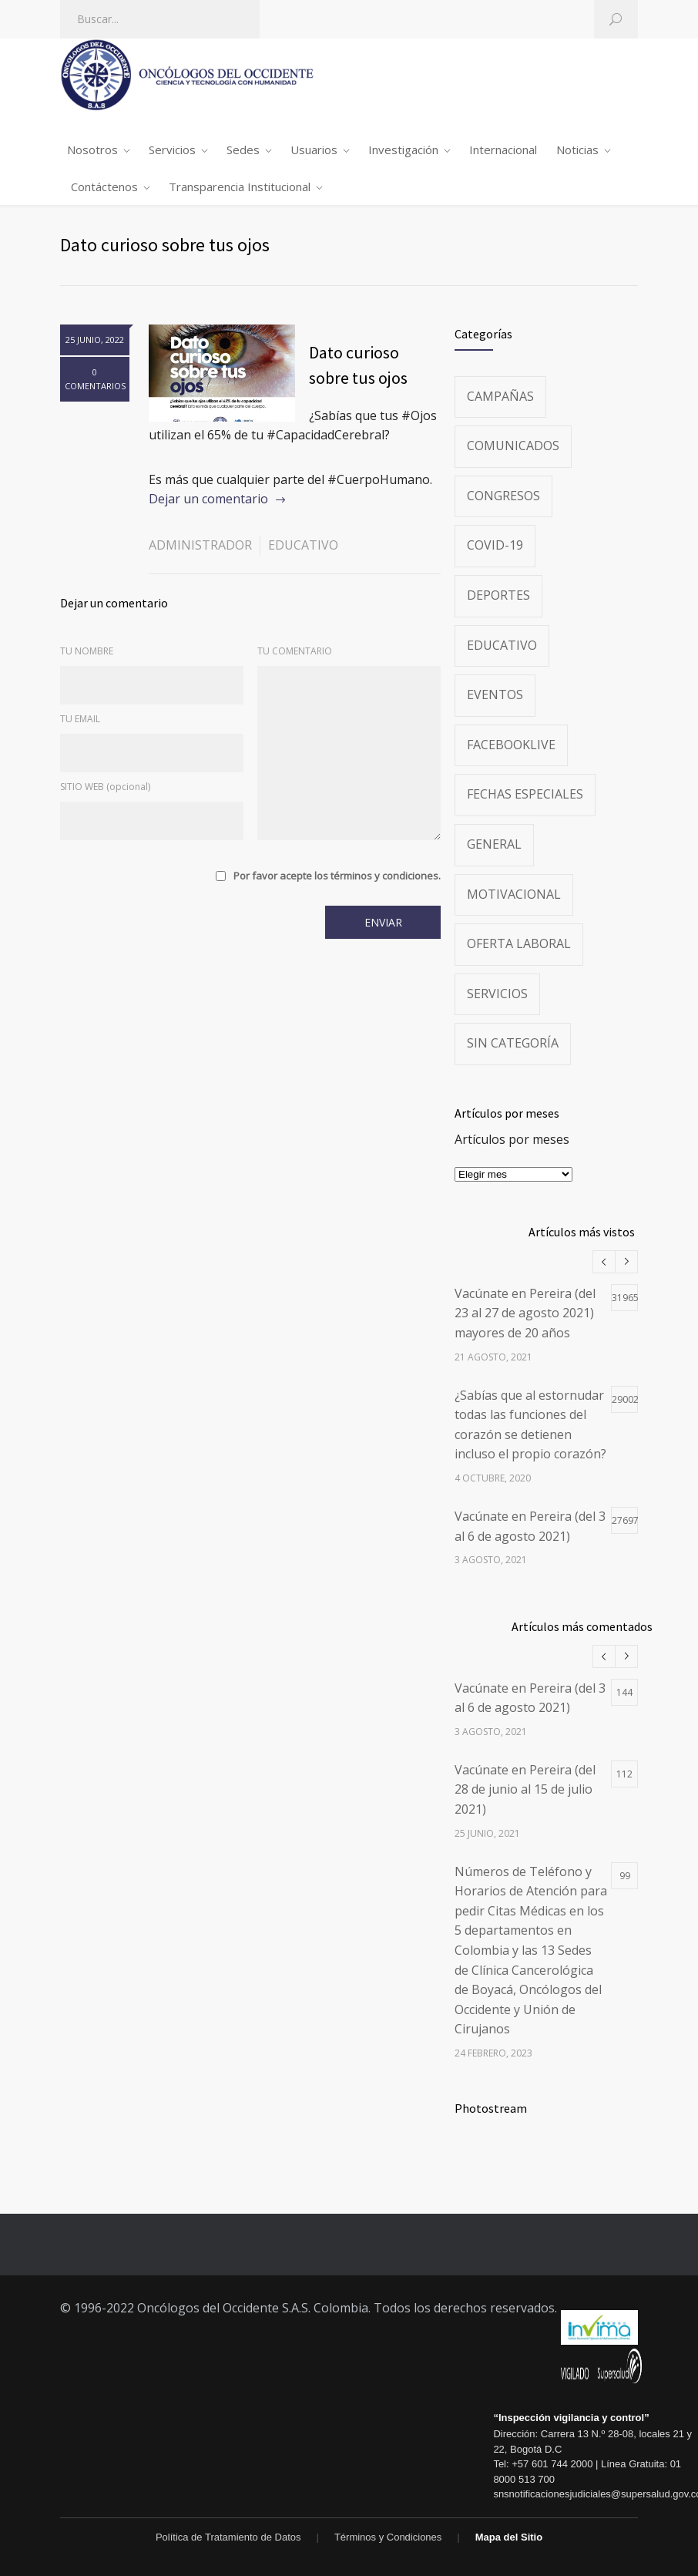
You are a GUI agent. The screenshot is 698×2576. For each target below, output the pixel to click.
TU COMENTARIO (294, 650)
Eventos (495, 694)
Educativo (303, 544)
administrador (200, 544)
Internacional (503, 149)
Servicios (172, 149)
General (494, 844)
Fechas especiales (525, 793)
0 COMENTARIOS (95, 379)
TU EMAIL (80, 718)
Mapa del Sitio (508, 2537)
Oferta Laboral (519, 943)
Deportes (498, 595)
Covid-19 (495, 544)
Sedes (243, 149)
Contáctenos (104, 186)
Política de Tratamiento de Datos (228, 2537)
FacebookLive (511, 744)
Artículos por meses (512, 1139)
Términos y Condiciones (387, 2537)
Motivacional (514, 894)
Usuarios (313, 149)
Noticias (577, 149)
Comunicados (513, 445)
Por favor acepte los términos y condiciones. (337, 876)
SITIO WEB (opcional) (105, 786)
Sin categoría (513, 1042)
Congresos (503, 495)
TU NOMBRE (86, 650)
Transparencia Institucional (239, 186)
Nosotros (92, 149)
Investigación (403, 149)
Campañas (500, 396)
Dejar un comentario (208, 498)
